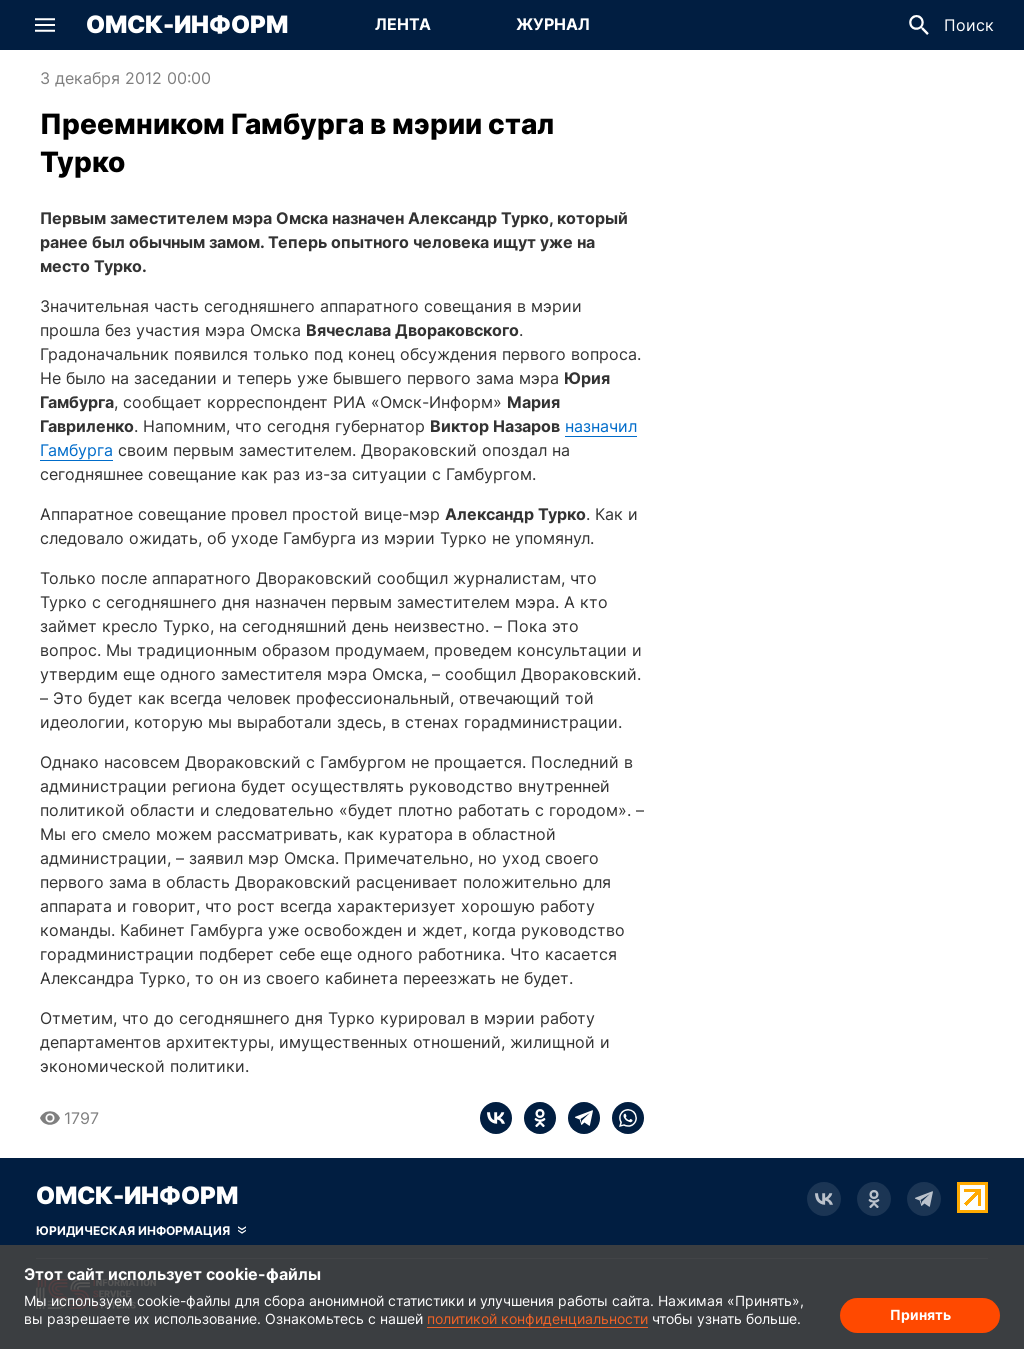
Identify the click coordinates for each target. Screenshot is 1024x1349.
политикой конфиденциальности (537, 1318)
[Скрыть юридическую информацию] (141, 1231)
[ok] (534, 1118)
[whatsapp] (622, 1118)
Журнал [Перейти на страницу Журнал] (553, 24)
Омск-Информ (187, 25)
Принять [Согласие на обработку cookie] (920, 1314)
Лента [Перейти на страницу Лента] (403, 24)
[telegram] (578, 1118)
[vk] (496, 1118)
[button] (45, 25)
